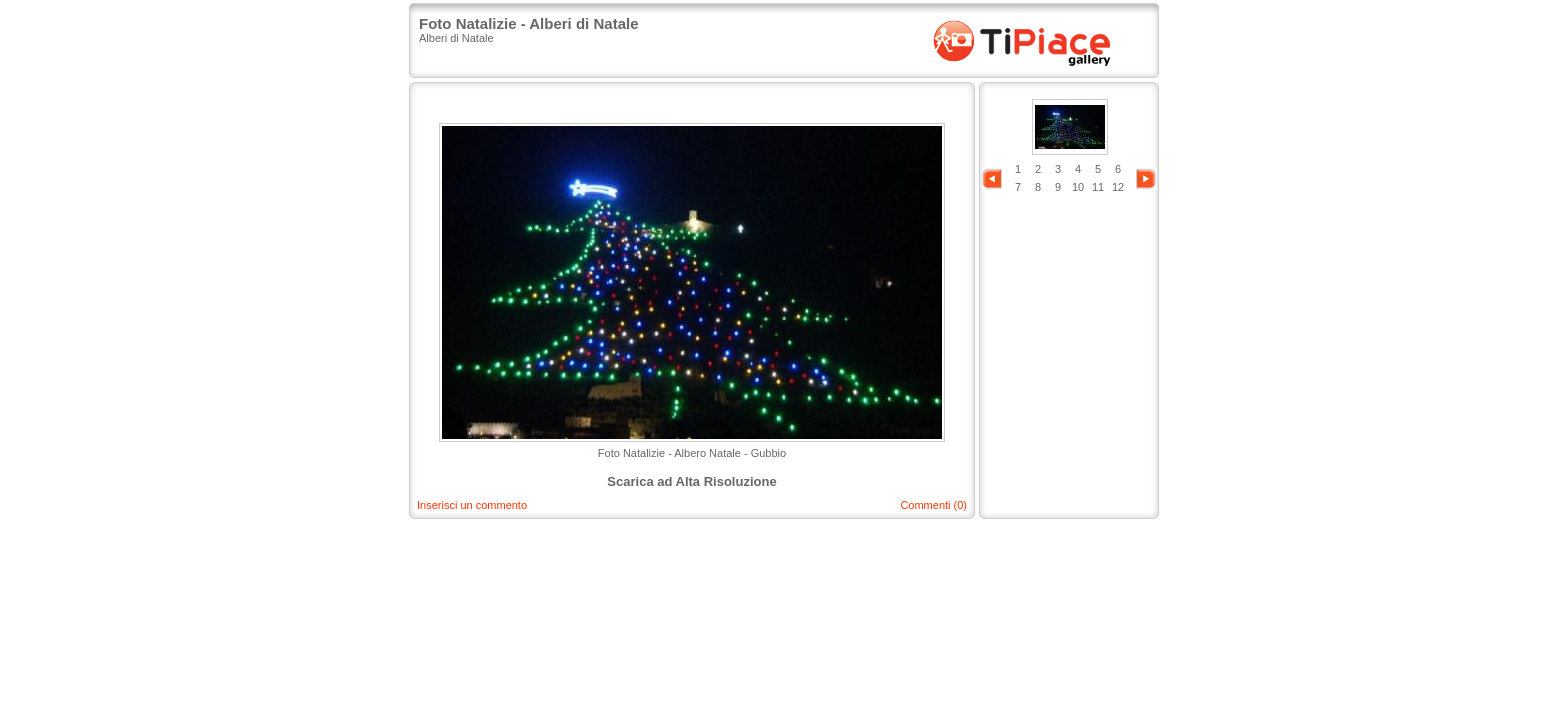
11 (1098, 187)
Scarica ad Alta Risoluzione (691, 481)
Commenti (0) (933, 505)
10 (1078, 187)
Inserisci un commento (472, 505)
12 (1118, 187)
